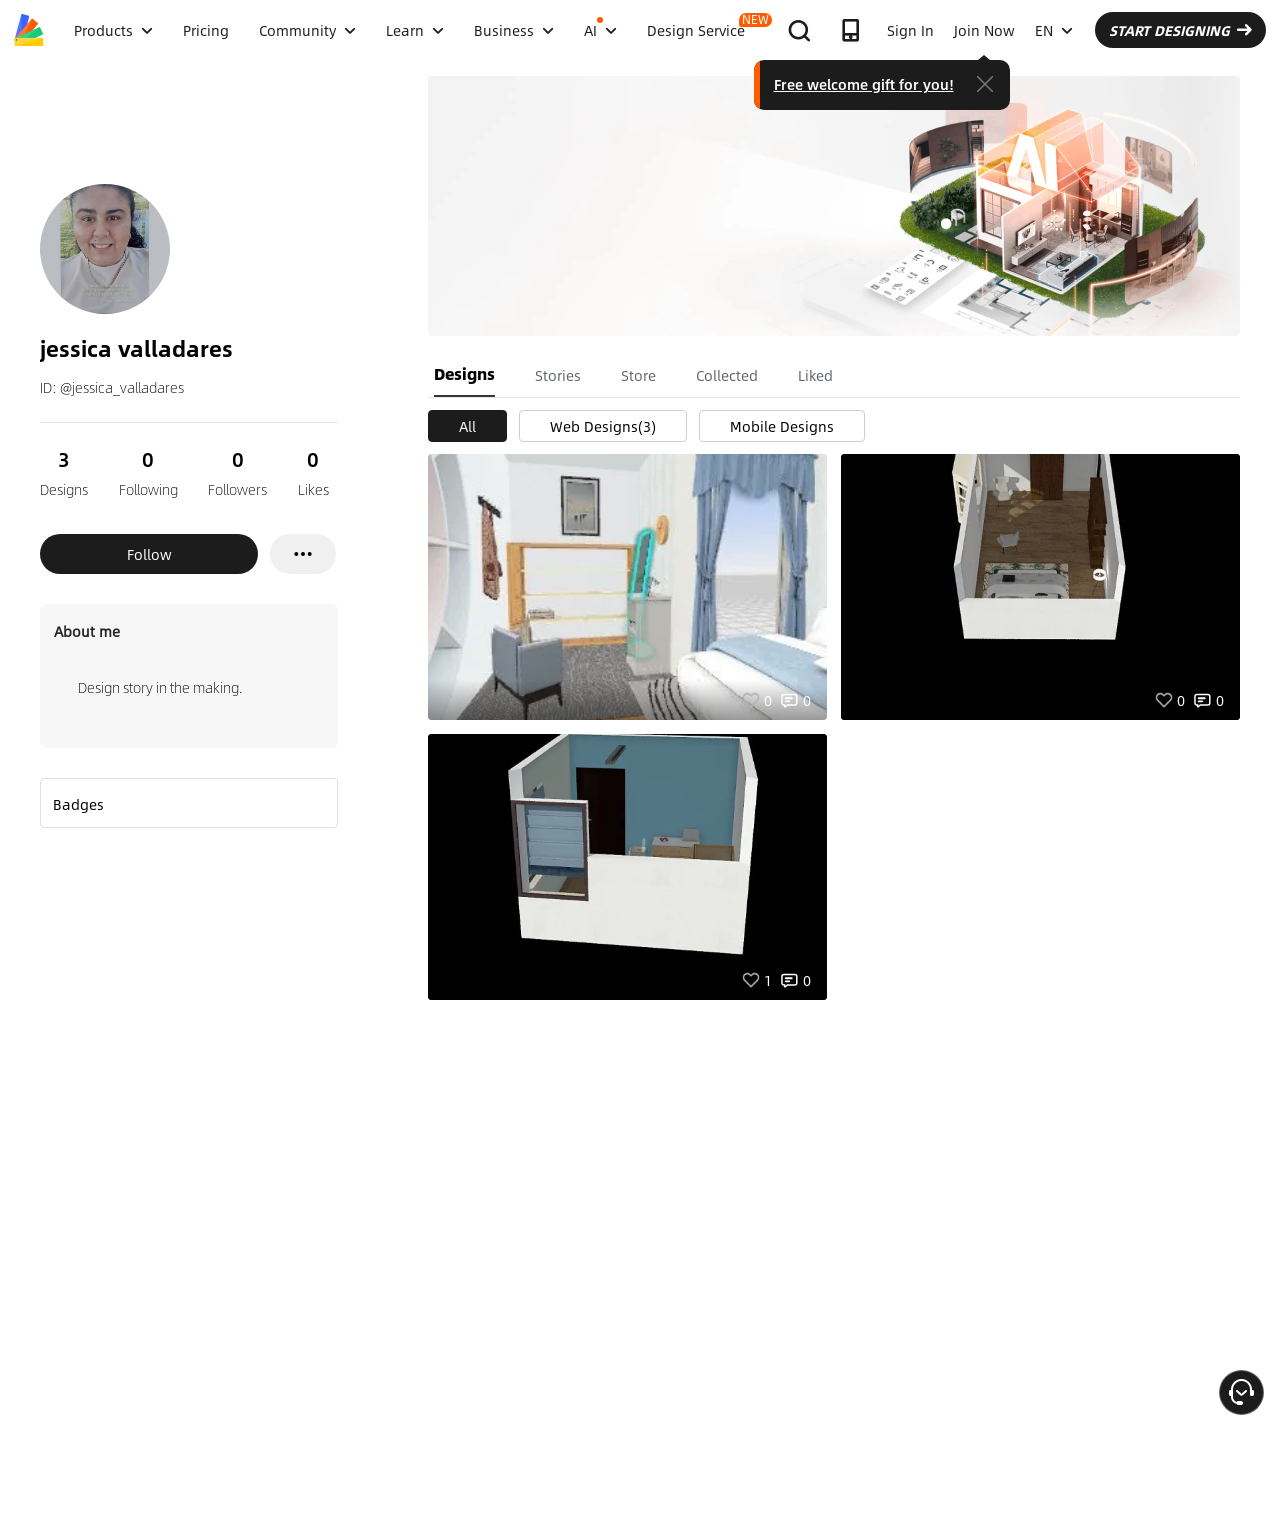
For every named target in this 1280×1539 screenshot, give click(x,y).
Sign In (910, 30)
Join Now (984, 30)
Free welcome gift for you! (864, 84)
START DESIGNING (1180, 30)
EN (1054, 30)
